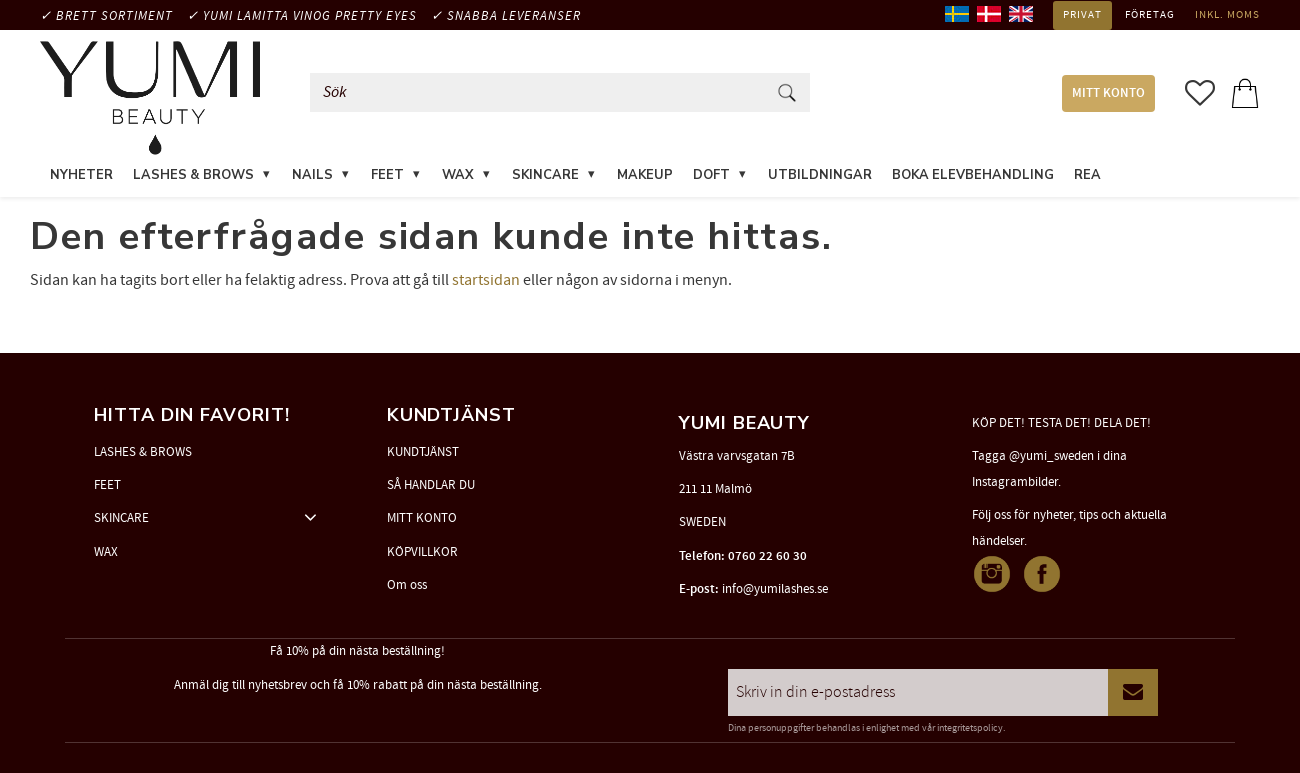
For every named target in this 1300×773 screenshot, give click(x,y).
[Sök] (787, 92)
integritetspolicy (970, 728)
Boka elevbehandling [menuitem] (973, 175)
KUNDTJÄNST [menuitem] (423, 452)
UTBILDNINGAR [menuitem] (820, 175)
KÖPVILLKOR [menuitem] (422, 552)
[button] (1200, 93)
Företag (1150, 15)
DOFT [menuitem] (711, 175)
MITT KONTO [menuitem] (1108, 93)
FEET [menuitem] (387, 175)
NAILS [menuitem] (312, 175)
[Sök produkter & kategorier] (542, 92)
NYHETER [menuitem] (81, 175)
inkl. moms (1227, 15)
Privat (1082, 15)
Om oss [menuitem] (407, 585)
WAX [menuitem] (458, 175)
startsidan (486, 280)
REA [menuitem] (1087, 175)
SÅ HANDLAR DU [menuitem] (431, 485)
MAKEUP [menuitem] (645, 175)
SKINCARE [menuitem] (545, 175)
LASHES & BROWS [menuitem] (193, 175)
